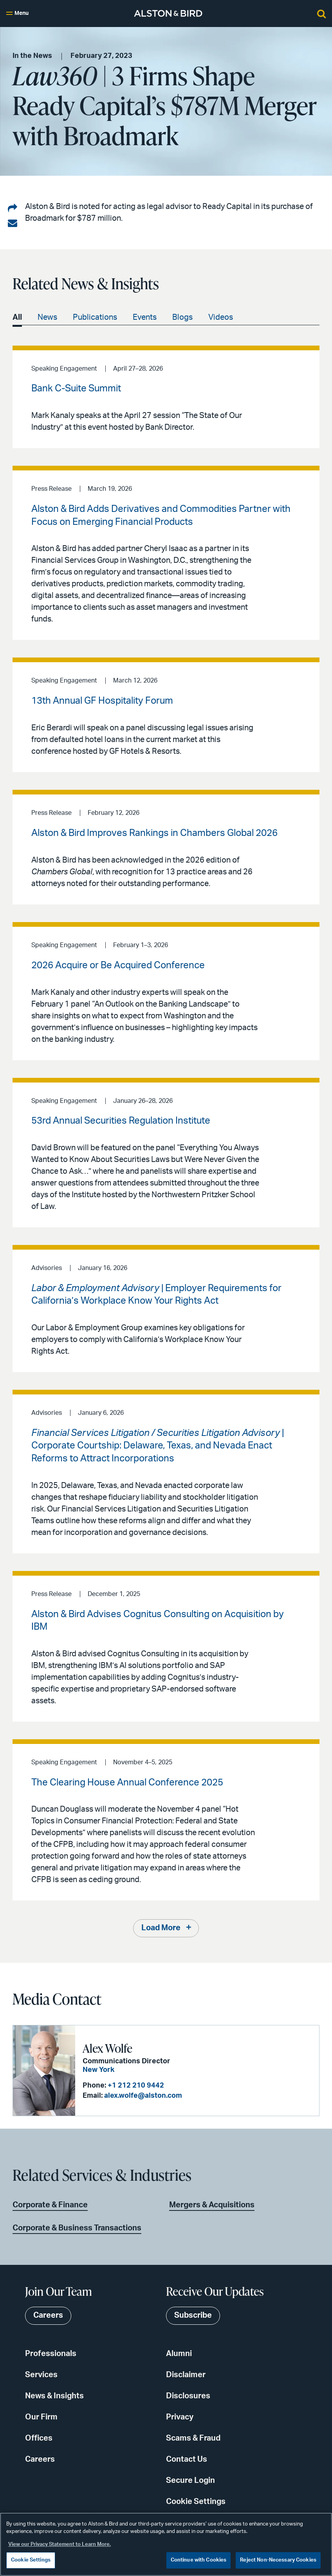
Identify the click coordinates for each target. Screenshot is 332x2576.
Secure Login (190, 2480)
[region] (166, 2544)
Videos (220, 317)
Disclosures (188, 2396)
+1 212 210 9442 (133, 2085)
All (17, 317)
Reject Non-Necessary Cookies (278, 2560)
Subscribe (193, 2316)
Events (145, 317)
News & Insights (54, 2396)
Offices (38, 2438)
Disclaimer (186, 2375)
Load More (160, 1929)
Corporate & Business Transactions (77, 2228)
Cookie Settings (196, 2502)
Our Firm (41, 2417)
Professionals (50, 2354)
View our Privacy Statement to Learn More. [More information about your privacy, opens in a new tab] (59, 2544)
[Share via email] (12, 223)
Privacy (179, 2417)
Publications (95, 317)
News (47, 317)
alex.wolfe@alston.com (141, 2096)
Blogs (182, 317)
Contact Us (186, 2459)
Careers (40, 2459)
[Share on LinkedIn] (12, 208)
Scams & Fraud (193, 2438)
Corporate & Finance (50, 2205)
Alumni (179, 2354)
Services (41, 2375)
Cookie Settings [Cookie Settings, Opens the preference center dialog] (31, 2560)
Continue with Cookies (199, 2560)
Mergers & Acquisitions (211, 2205)
